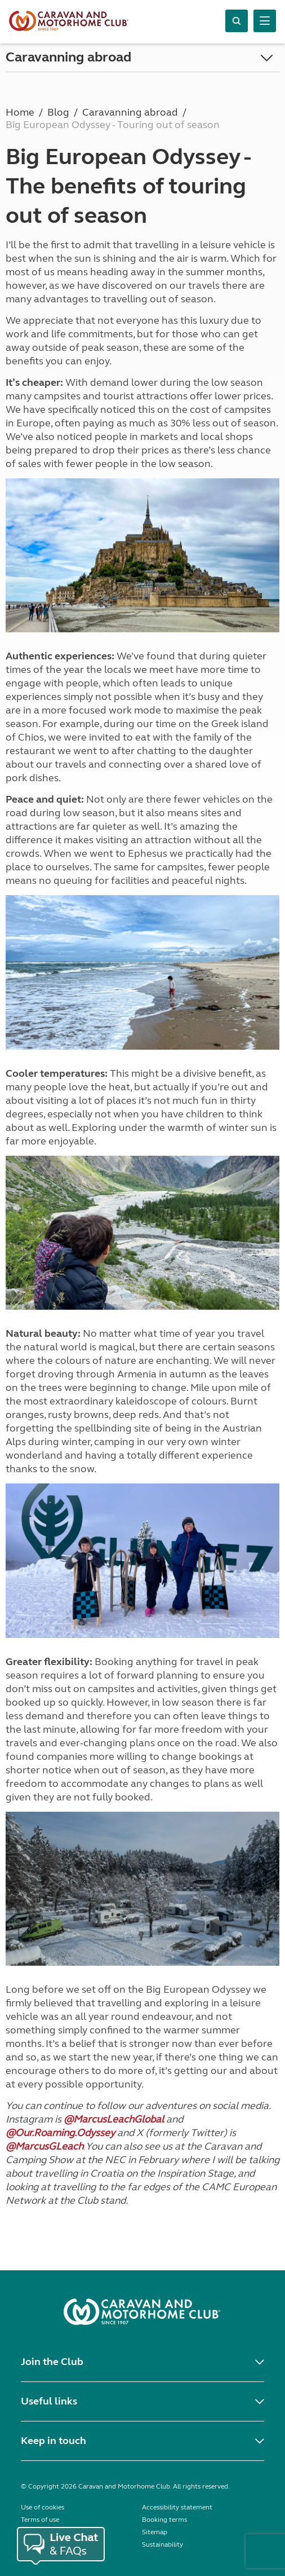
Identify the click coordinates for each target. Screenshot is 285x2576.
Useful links (49, 2401)
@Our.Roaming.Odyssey (60, 2132)
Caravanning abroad (68, 57)
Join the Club (52, 2361)
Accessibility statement (177, 2507)
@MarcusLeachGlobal (114, 2119)
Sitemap (154, 2532)
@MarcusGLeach (44, 2146)
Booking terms (164, 2520)
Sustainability (162, 2544)
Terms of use (40, 2520)
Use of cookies (42, 2507)
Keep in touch (53, 2440)
